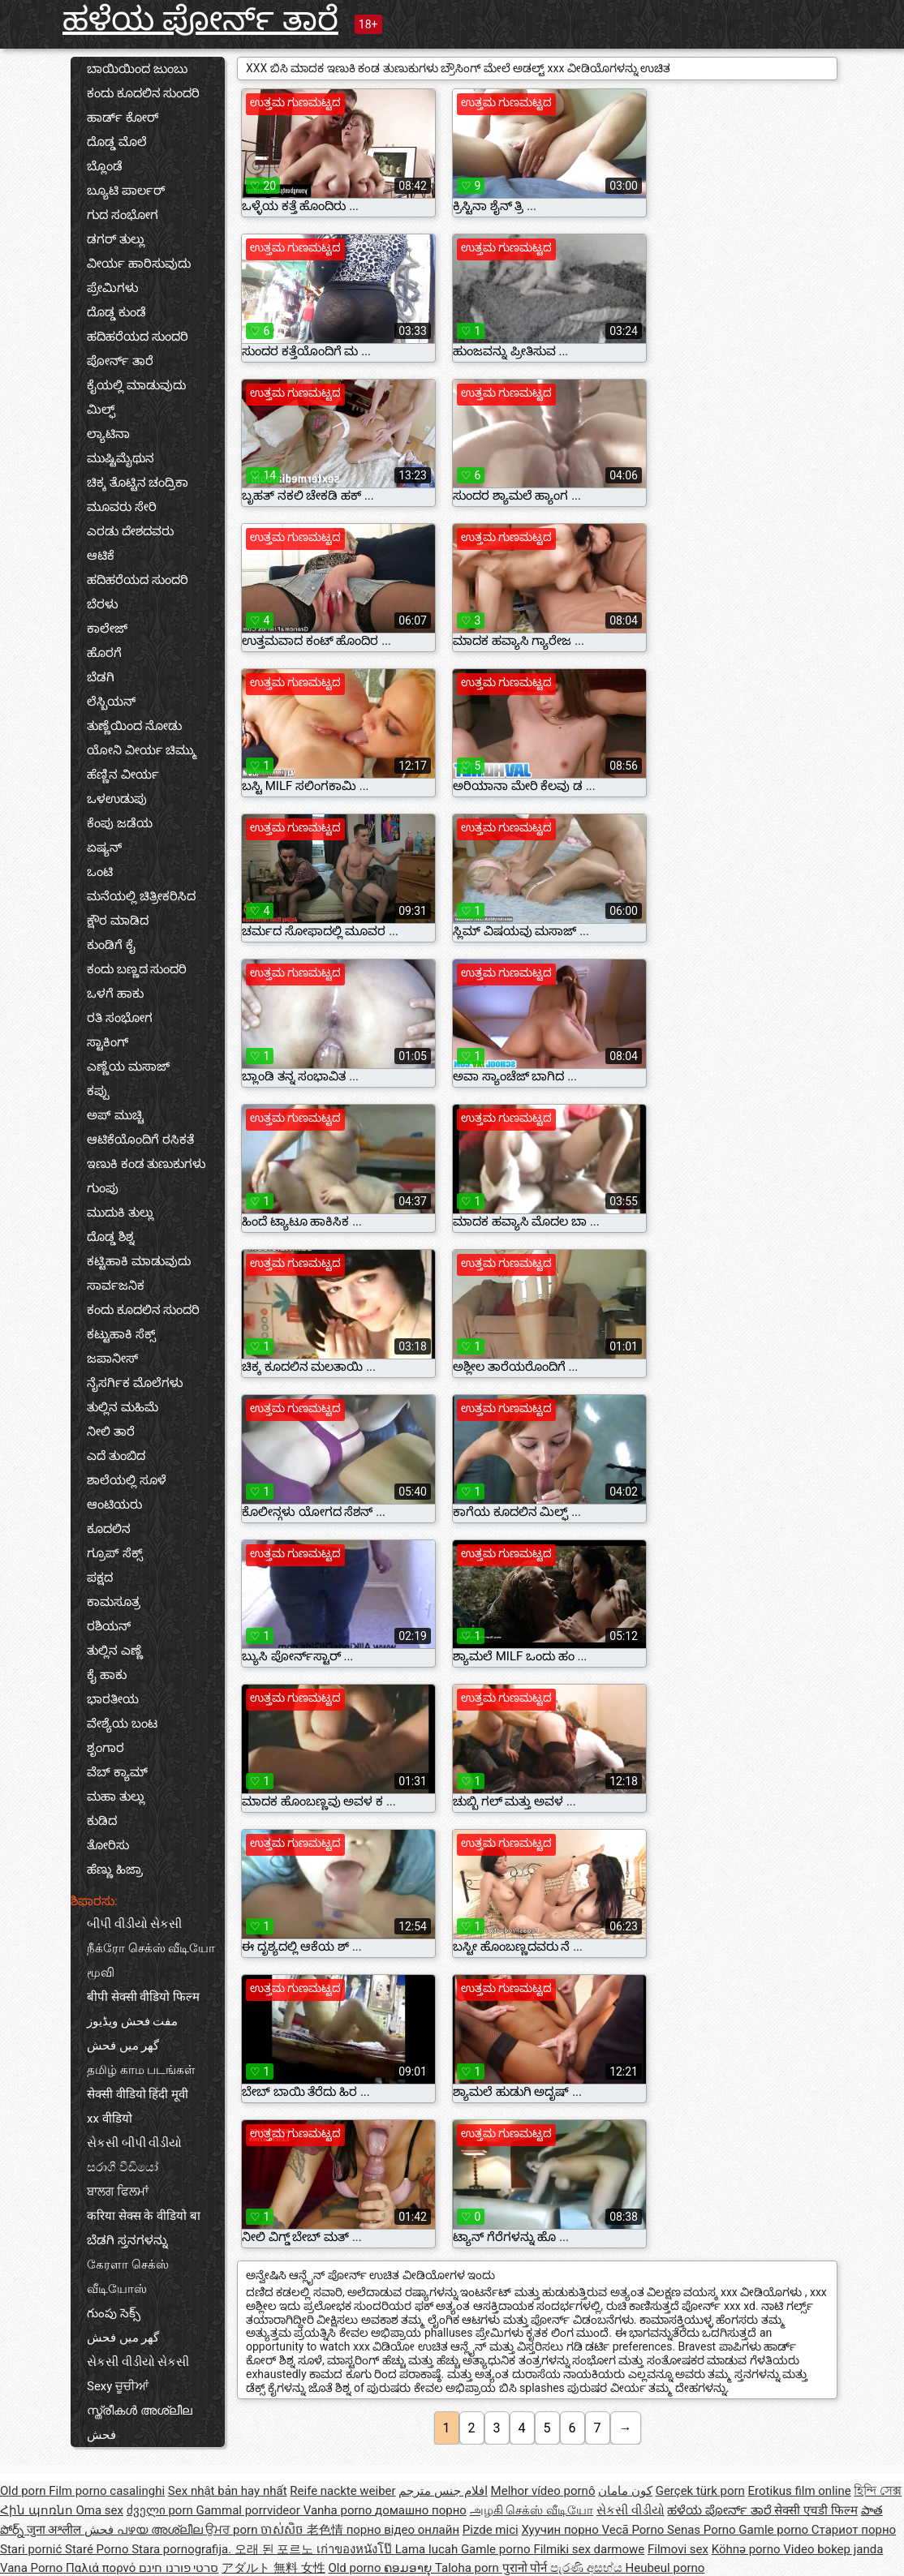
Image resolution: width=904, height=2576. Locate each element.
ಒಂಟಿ (100, 872)
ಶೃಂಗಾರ (105, 1748)
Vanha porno (339, 2510)
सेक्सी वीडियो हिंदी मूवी (137, 2094)
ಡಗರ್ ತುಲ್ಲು (115, 239)
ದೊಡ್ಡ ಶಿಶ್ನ (111, 1237)
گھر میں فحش (123, 2045)
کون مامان (625, 2491)
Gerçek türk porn (700, 2491)
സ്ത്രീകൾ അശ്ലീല (139, 2410)
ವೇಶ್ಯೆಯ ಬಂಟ (122, 1723)
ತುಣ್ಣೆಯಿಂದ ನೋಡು (134, 726)
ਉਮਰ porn (232, 2529)
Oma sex (99, 2510)
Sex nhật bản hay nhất (227, 2491)
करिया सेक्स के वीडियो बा (143, 2216)
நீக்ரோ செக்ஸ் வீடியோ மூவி (151, 1960)
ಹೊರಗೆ (104, 653)
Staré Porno (98, 2549)
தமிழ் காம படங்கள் (141, 2070)
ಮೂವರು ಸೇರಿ (122, 507)
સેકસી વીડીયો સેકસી (138, 2362)
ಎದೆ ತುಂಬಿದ (116, 1456)
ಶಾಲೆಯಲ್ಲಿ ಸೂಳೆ (126, 1480)
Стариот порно (853, 2529)
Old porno (356, 2568)
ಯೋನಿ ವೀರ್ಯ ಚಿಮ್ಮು (141, 750)
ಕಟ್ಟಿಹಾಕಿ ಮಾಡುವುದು (139, 1261)
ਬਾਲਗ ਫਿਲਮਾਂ (118, 2191)
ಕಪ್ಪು (98, 1091)
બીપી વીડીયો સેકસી (134, 1924)
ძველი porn (161, 2510)
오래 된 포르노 (275, 2549)
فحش (101, 2435)
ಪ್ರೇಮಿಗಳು (113, 288)
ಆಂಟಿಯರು (114, 1504)
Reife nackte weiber (342, 2491)
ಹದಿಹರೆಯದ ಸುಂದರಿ (137, 336)
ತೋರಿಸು (108, 1845)
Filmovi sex (678, 2549)
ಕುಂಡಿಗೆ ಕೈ (111, 945)
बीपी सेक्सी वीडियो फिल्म (143, 1997)
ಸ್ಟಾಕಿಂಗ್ (107, 1042)
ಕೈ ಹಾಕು (107, 1675)
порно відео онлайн (403, 2529)
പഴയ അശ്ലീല (161, 2529)
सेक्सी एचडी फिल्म (815, 2510)
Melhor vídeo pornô (543, 2491)
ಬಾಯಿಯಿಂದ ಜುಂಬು (137, 69)
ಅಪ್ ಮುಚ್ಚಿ (115, 1115)
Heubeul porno (665, 2568)
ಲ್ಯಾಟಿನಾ (108, 434)
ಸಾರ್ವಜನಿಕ (115, 1285)
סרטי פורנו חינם (178, 2568)
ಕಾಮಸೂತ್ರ (113, 1602)
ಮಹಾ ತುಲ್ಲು (115, 1796)
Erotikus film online (799, 2491)
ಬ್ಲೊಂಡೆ (105, 166)
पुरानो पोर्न (526, 2568)
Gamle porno (774, 2529)
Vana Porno (33, 2568)
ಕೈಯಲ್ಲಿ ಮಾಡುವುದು (136, 385)
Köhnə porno (748, 2549)
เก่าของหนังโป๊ (355, 2549)
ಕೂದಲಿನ (109, 1529)
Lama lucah (428, 2549)
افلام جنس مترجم (442, 2491)
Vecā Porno (634, 2529)
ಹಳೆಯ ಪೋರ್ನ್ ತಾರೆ (200, 19)
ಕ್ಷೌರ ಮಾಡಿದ (118, 920)
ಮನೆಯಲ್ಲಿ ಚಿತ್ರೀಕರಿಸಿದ (141, 896)
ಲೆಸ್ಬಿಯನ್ (111, 701)
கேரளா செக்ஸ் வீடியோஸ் (128, 2276)
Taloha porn (468, 2568)
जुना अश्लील (55, 2529)
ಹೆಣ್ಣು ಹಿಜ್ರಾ (115, 1869)
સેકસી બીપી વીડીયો (134, 2143)
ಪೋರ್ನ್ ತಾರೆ (120, 361)
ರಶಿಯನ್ (109, 1626)
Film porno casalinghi (107, 2491)
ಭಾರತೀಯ (113, 1699)
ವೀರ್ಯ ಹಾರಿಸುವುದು (139, 263)
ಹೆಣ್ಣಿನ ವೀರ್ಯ (123, 774)
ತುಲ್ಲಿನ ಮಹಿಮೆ (122, 1407)
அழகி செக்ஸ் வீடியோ (531, 2510)
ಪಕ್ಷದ (100, 1577)
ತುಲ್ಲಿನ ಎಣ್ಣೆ (115, 1650)
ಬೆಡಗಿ (100, 677)
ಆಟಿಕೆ (100, 555)
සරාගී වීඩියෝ (122, 2167)
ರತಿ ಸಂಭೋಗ (120, 1018)
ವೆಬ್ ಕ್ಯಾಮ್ (117, 1772)
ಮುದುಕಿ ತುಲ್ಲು (120, 1212)
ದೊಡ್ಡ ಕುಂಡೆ (116, 312)
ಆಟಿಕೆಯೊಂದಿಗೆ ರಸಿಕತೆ (140, 1139)
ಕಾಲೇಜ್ (107, 628)
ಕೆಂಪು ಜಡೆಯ (120, 823)
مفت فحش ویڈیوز (132, 2021)
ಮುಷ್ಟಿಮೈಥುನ (120, 458)
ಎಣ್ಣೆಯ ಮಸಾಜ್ (128, 1066)
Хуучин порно (561, 2529)
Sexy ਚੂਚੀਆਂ (118, 2386)
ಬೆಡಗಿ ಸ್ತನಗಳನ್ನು (127, 2240)
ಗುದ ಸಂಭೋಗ (122, 215)
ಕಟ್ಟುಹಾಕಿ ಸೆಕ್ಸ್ (121, 1334)
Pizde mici (491, 2529)
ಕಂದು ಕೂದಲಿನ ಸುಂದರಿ (143, 93)
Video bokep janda (833, 2549)
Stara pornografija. (183, 2549)
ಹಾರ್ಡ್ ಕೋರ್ (122, 117)
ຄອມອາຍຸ (409, 2568)
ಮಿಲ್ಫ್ (101, 409)
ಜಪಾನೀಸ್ (112, 1358)
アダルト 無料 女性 (273, 2568)
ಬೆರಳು (102, 604)
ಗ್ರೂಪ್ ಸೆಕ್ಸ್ (115, 1553)
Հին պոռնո (37, 2510)
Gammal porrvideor (249, 2510)
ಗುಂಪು (102, 1188)
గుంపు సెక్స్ (113, 2313)
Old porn (24, 2491)
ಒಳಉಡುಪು (117, 799)
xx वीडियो (109, 2118)
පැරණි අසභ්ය (587, 2568)
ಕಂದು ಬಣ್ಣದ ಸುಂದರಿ (137, 969)
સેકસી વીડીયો (630, 2510)
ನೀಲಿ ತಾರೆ (111, 1431)
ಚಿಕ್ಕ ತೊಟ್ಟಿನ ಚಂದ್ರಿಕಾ (137, 482)
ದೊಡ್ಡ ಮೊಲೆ (117, 142)
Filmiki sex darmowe (588, 2549)
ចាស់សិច (283, 2529)
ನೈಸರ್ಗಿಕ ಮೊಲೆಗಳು (135, 1383)
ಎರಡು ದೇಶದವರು (130, 531)
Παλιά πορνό (102, 2568)
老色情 (327, 2529)
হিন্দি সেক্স (878, 2491)
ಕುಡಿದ (102, 1821)
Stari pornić (32, 2549)
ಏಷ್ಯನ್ (104, 847)
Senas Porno (702, 2529)
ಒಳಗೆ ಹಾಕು (115, 993)
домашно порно (421, 2510)
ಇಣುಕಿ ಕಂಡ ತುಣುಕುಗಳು (146, 1164)
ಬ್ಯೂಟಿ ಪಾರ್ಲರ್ (126, 190)
